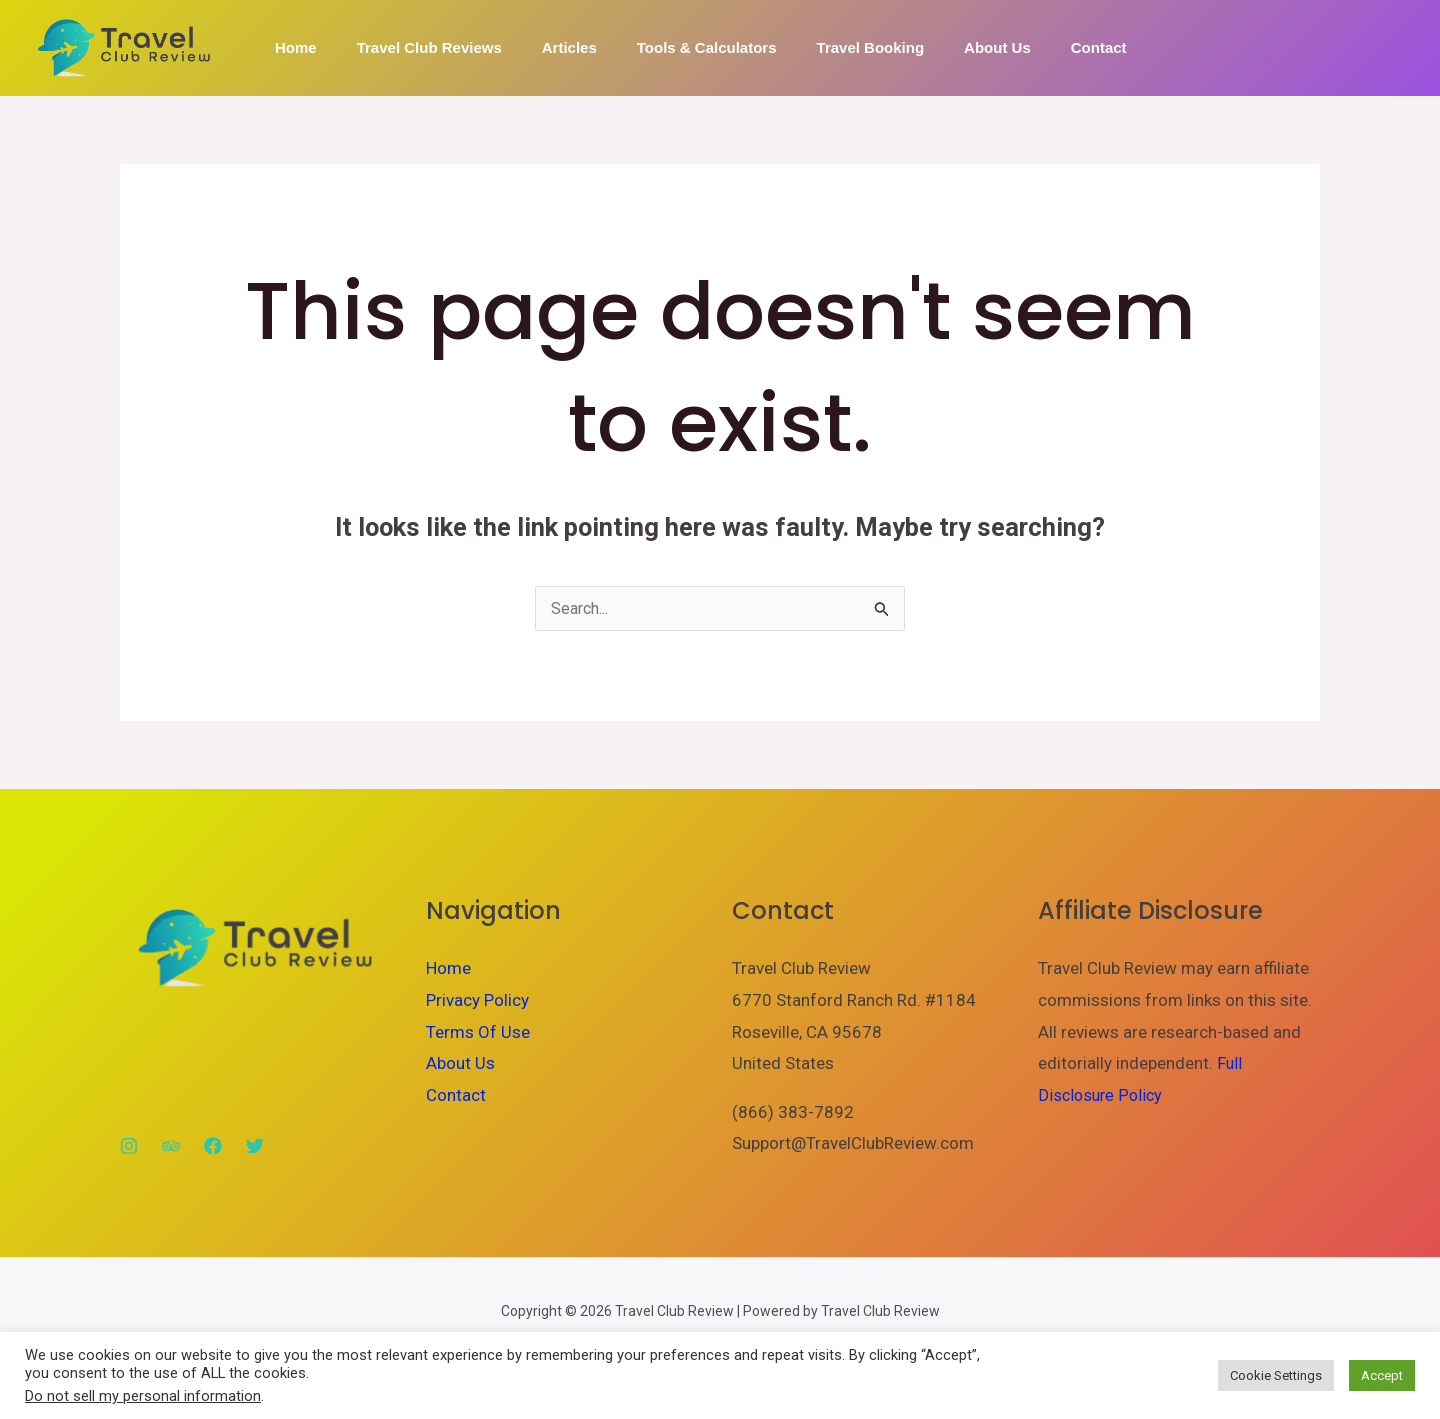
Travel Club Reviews (414, 47)
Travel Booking (826, 47)
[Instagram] (129, 1147)
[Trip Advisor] (171, 1147)
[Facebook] (213, 1147)
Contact (1034, 47)
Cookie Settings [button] (1276, 1375)
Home (291, 47)
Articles (544, 47)
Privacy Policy (477, 1001)
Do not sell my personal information (143, 1396)
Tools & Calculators (672, 47)
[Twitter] (255, 1147)
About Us (942, 47)
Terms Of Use (478, 1033)
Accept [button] (1382, 1375)
